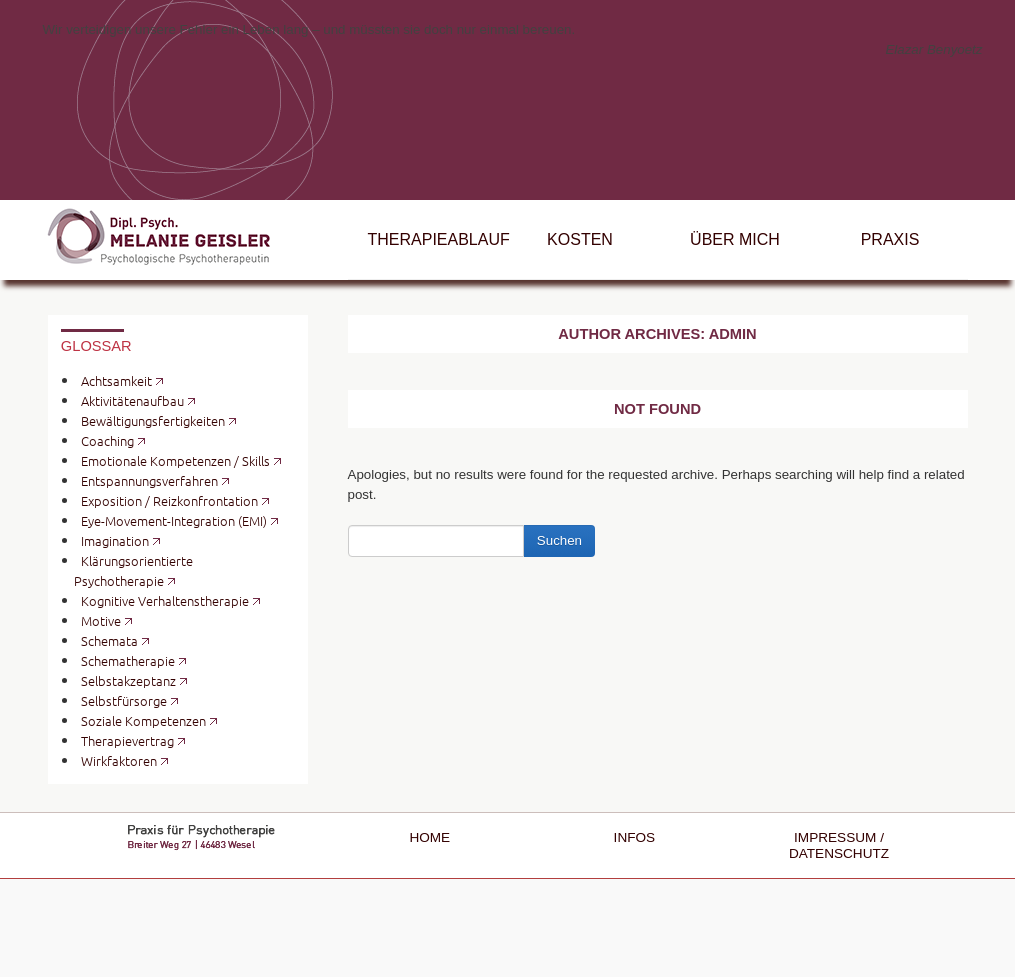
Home (429, 837)
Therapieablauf (435, 239)
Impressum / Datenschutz (839, 845)
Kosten (580, 239)
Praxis (890, 239)
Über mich (735, 239)
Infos (635, 837)
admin (733, 334)
